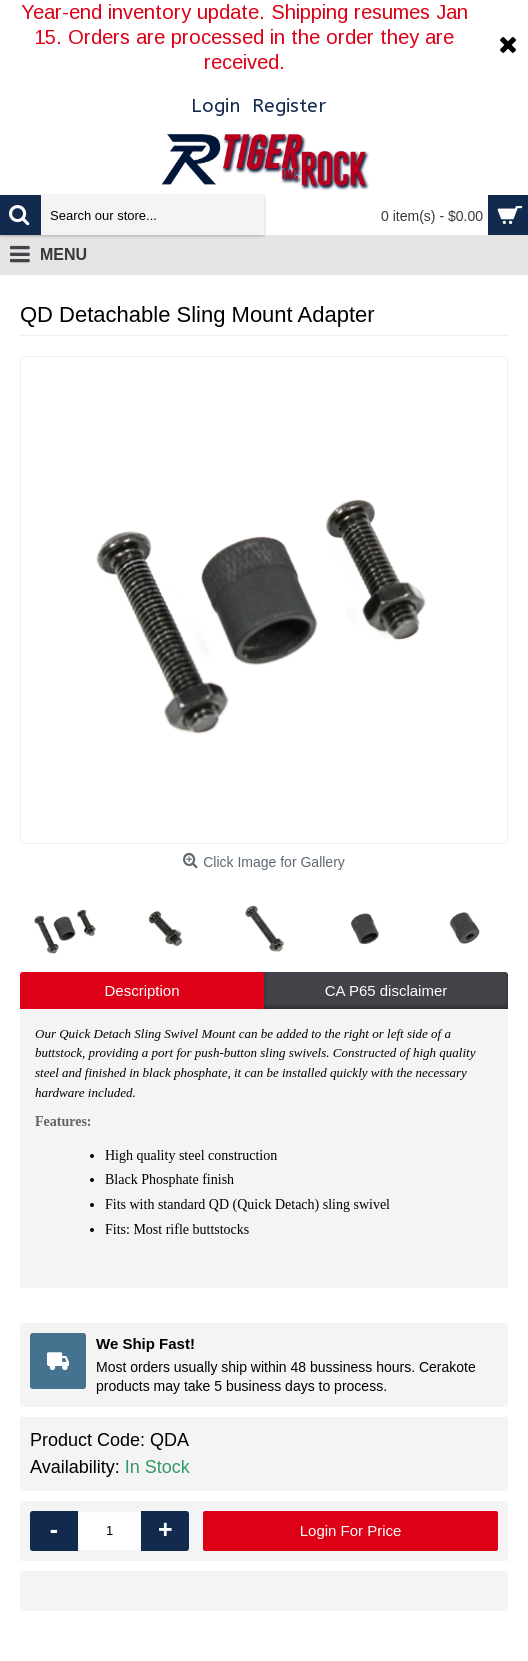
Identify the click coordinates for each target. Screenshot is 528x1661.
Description (141, 990)
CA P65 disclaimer (386, 990)
